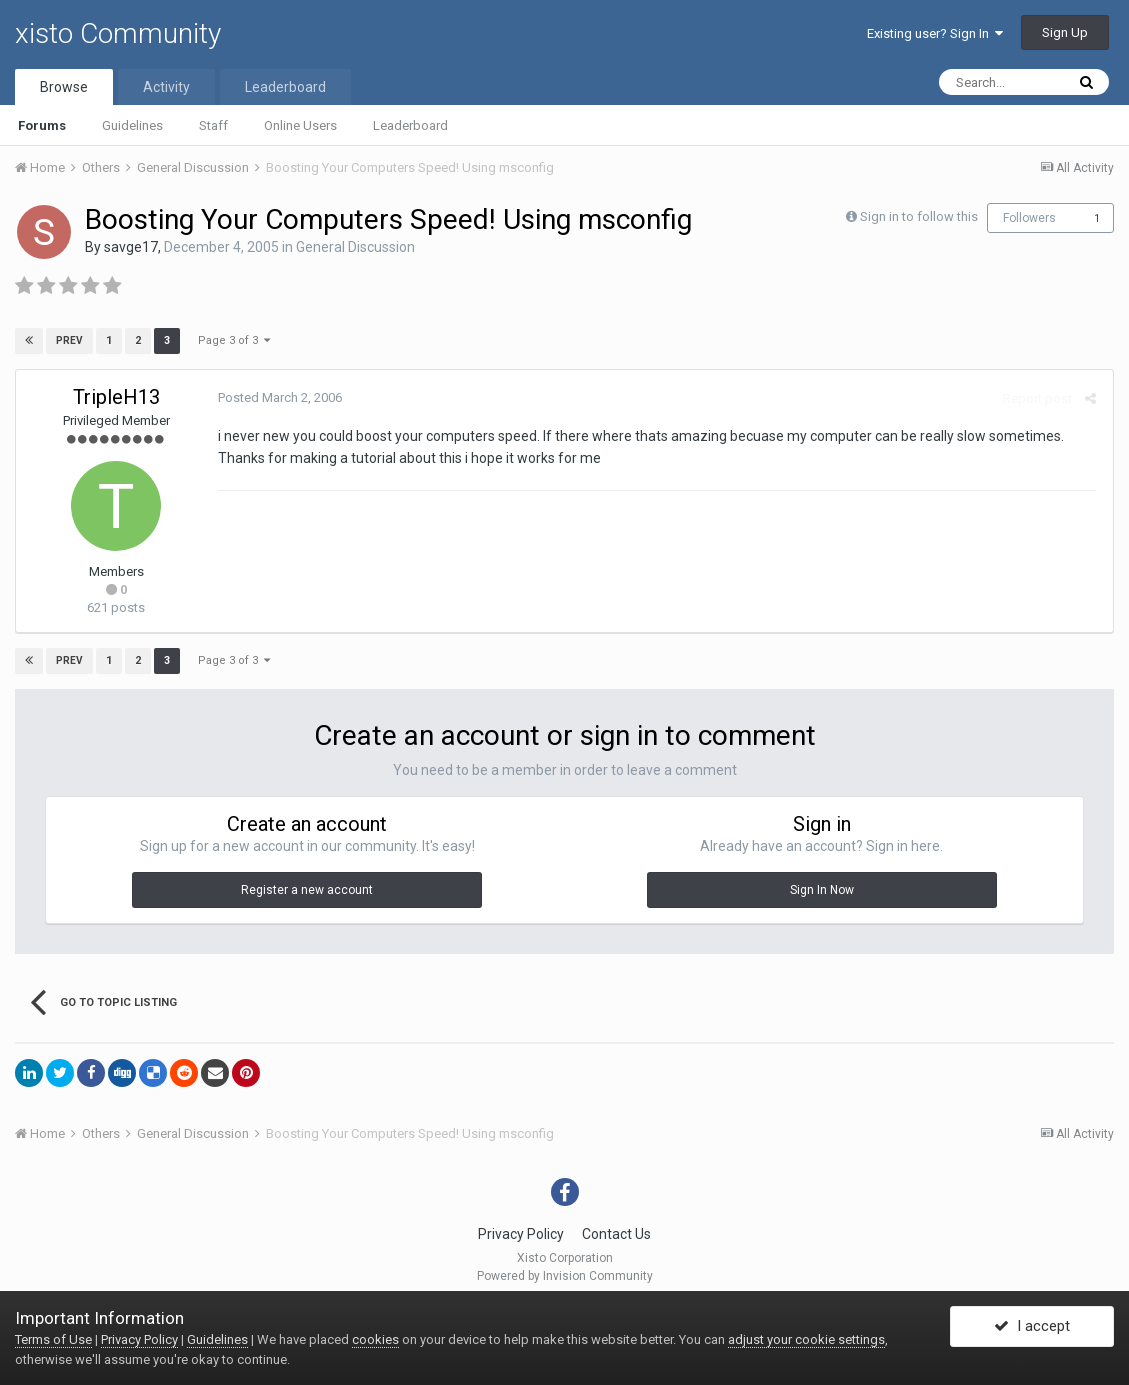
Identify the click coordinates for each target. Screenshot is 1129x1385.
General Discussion (355, 247)
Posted (278, 397)
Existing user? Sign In (935, 33)
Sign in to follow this (919, 216)
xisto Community (118, 33)
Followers (1029, 218)
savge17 (131, 247)
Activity (166, 87)
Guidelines (132, 125)
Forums (42, 125)
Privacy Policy (521, 1234)
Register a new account (307, 890)
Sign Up (1065, 32)
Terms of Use (53, 1339)
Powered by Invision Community (565, 1276)
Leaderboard (410, 125)
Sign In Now (822, 890)
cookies (375, 1339)
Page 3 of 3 (234, 340)
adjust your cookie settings (806, 1339)
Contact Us (616, 1234)
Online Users (300, 125)
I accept (1032, 1328)
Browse (64, 87)
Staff (213, 125)
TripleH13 (116, 397)
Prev (69, 340)
